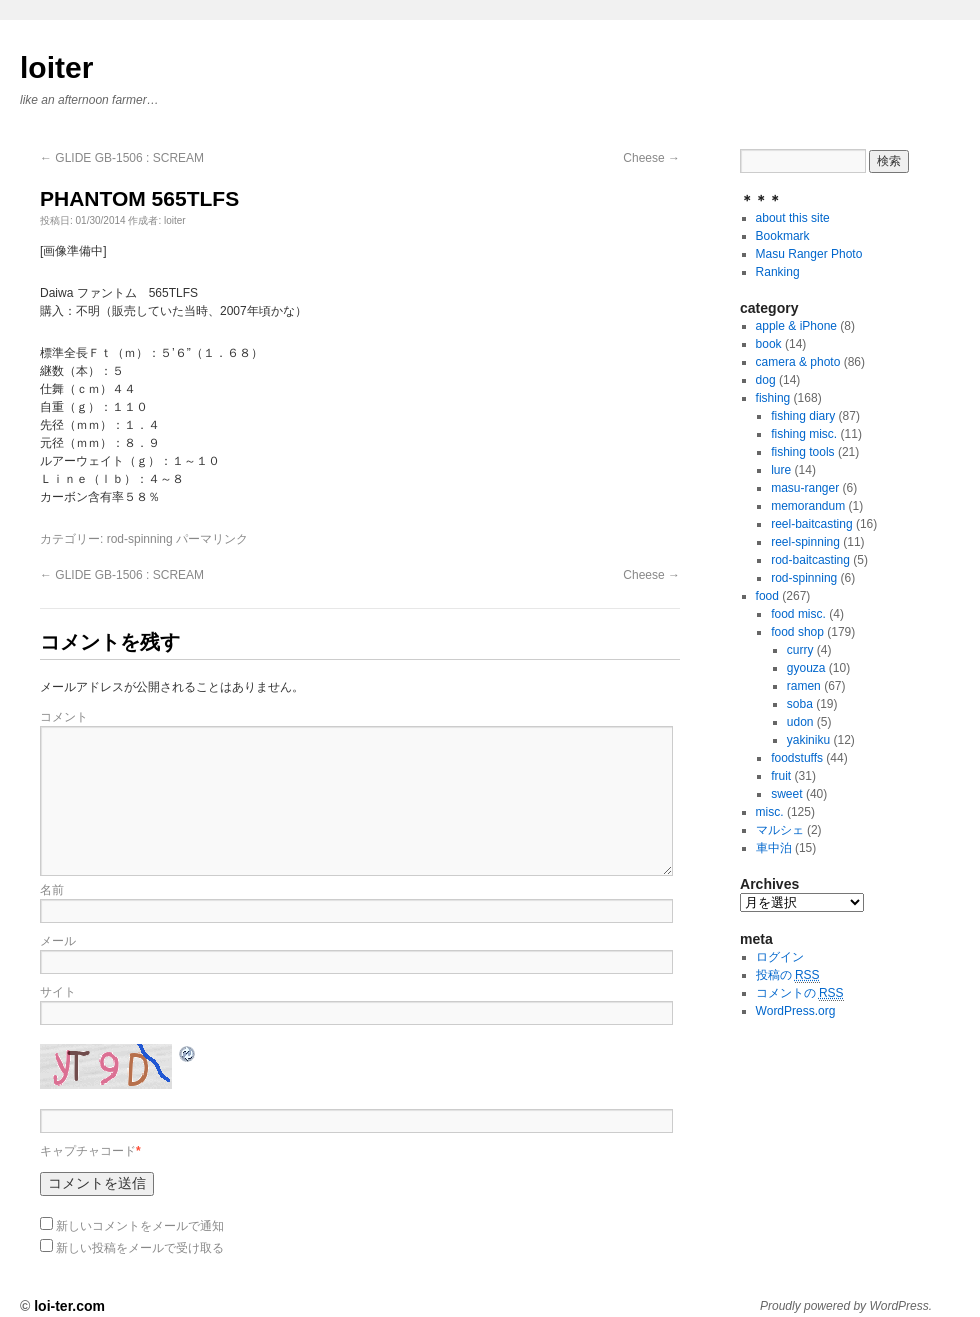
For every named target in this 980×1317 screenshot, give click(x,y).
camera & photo (798, 362)
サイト (58, 992)
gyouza (806, 668)
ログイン (780, 957)
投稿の (788, 975)
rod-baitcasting (810, 560)
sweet (786, 794)
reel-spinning (805, 542)
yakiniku (808, 740)
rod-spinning (140, 539)
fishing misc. (804, 434)
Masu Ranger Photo (809, 254)
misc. (770, 812)
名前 (52, 890)
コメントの (800, 993)
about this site (793, 218)
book (769, 344)
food (767, 596)
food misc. (798, 614)
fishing (773, 398)
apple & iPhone (796, 326)
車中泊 (774, 848)
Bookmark (783, 236)
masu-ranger (805, 488)
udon (800, 722)
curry (800, 650)
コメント (64, 717)
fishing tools (802, 452)
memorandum (808, 506)
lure (781, 470)
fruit (781, 776)
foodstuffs (797, 758)
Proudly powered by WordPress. (846, 1306)
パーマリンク (212, 539)
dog (766, 380)
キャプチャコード (88, 1151)
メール (58, 941)
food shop (797, 632)
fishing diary (803, 416)
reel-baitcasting (811, 524)
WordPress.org (796, 1011)
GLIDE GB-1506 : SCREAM (122, 158)
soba (800, 704)
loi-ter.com (69, 1306)
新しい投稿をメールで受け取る (140, 1248)
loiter (56, 67)
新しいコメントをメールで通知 (140, 1226)
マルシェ (780, 830)
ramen (804, 686)
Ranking (778, 272)
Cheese (651, 158)
